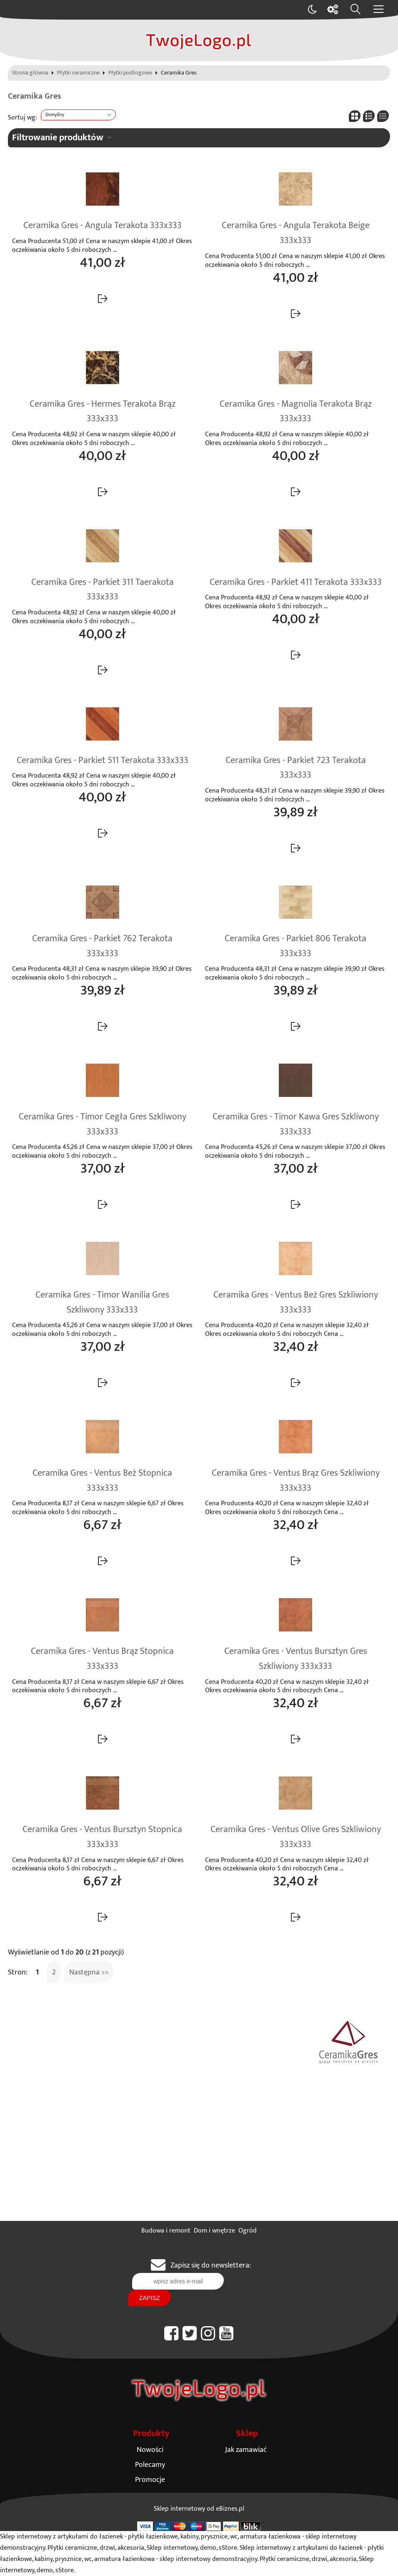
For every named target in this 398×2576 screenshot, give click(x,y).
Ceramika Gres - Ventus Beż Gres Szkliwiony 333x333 (295, 1303)
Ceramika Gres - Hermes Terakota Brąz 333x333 (102, 412)
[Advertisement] (199, 2158)
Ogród (247, 2230)
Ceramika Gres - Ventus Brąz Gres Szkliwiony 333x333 (296, 1481)
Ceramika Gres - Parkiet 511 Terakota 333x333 (102, 760)
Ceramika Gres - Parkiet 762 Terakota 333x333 (102, 946)
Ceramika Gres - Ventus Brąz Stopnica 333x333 (102, 1659)
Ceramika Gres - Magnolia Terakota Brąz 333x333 (296, 412)
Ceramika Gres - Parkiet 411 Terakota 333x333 (296, 582)
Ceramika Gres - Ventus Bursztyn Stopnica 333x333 (102, 1837)
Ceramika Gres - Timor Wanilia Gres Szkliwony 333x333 (102, 1303)
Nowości (150, 2450)
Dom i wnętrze (214, 2230)
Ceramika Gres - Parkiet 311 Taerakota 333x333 (102, 590)
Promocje (150, 2480)
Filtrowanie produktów (57, 137)
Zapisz (149, 2298)
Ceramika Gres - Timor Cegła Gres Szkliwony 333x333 (102, 1124)
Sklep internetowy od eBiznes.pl (199, 2508)
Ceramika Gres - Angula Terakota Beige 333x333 (296, 233)
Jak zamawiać (246, 2450)
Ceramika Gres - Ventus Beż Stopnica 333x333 (102, 1481)
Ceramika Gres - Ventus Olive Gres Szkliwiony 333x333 (295, 1837)
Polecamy (150, 2465)
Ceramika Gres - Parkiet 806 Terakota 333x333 (295, 946)
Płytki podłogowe (130, 73)
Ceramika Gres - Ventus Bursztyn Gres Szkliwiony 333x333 (295, 1659)
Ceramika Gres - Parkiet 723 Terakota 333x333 (295, 768)
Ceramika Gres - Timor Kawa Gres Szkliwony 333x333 (296, 1124)
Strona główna (30, 73)
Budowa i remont (165, 2230)
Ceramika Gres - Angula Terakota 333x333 (102, 225)
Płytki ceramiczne (78, 73)
